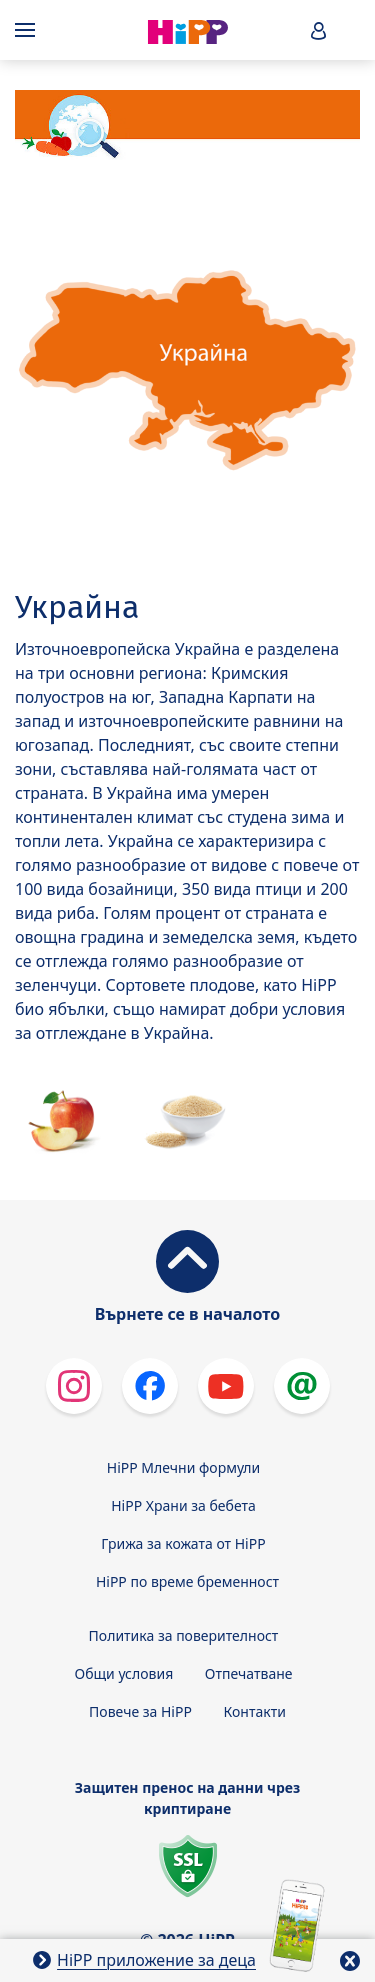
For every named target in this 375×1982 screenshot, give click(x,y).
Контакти (255, 1711)
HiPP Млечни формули (183, 1467)
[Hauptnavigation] (29, 30)
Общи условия (124, 1673)
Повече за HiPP (140, 1711)
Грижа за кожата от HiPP (183, 1543)
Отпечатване (249, 1673)
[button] (319, 30)
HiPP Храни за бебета (183, 1505)
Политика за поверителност (184, 1635)
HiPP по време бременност (187, 1581)
